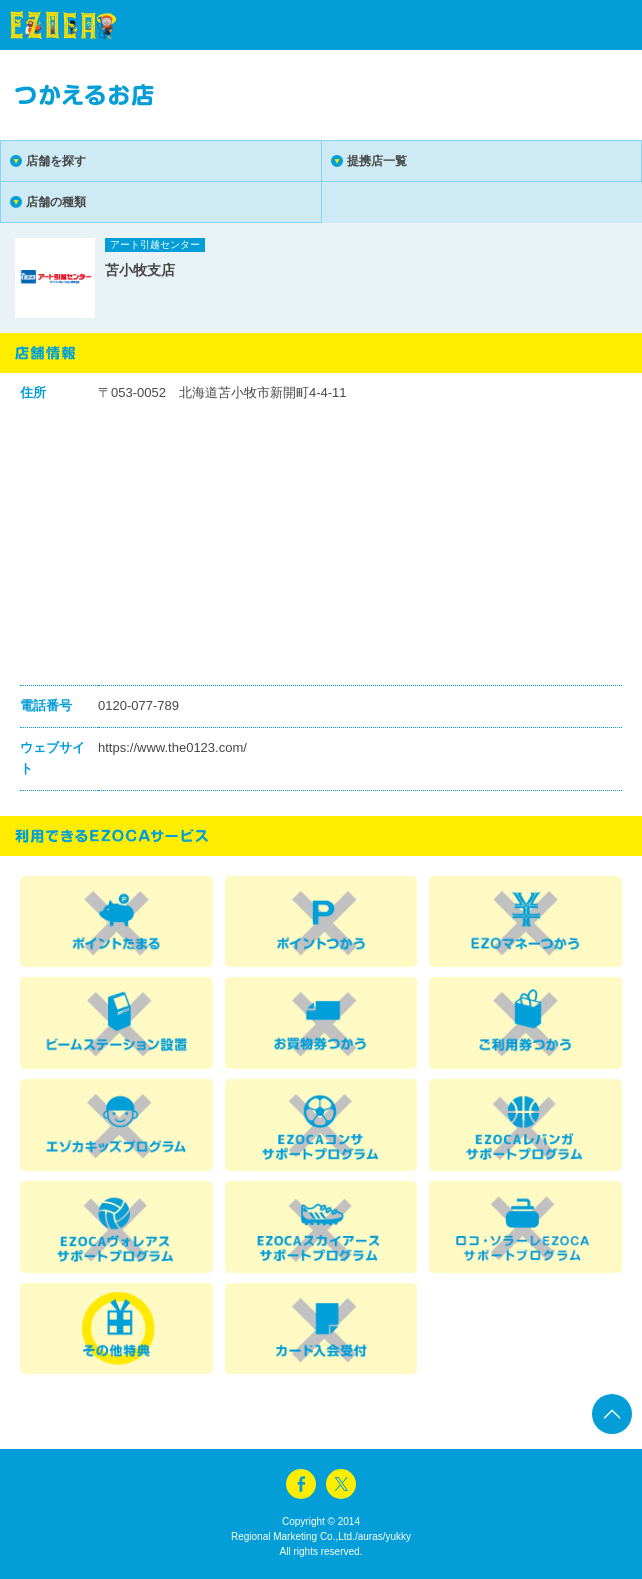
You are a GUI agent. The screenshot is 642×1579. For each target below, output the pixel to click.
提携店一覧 (377, 161)
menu (592, 25)
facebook (301, 1484)
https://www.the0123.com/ (172, 747)
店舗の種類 (56, 202)
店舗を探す (56, 161)
